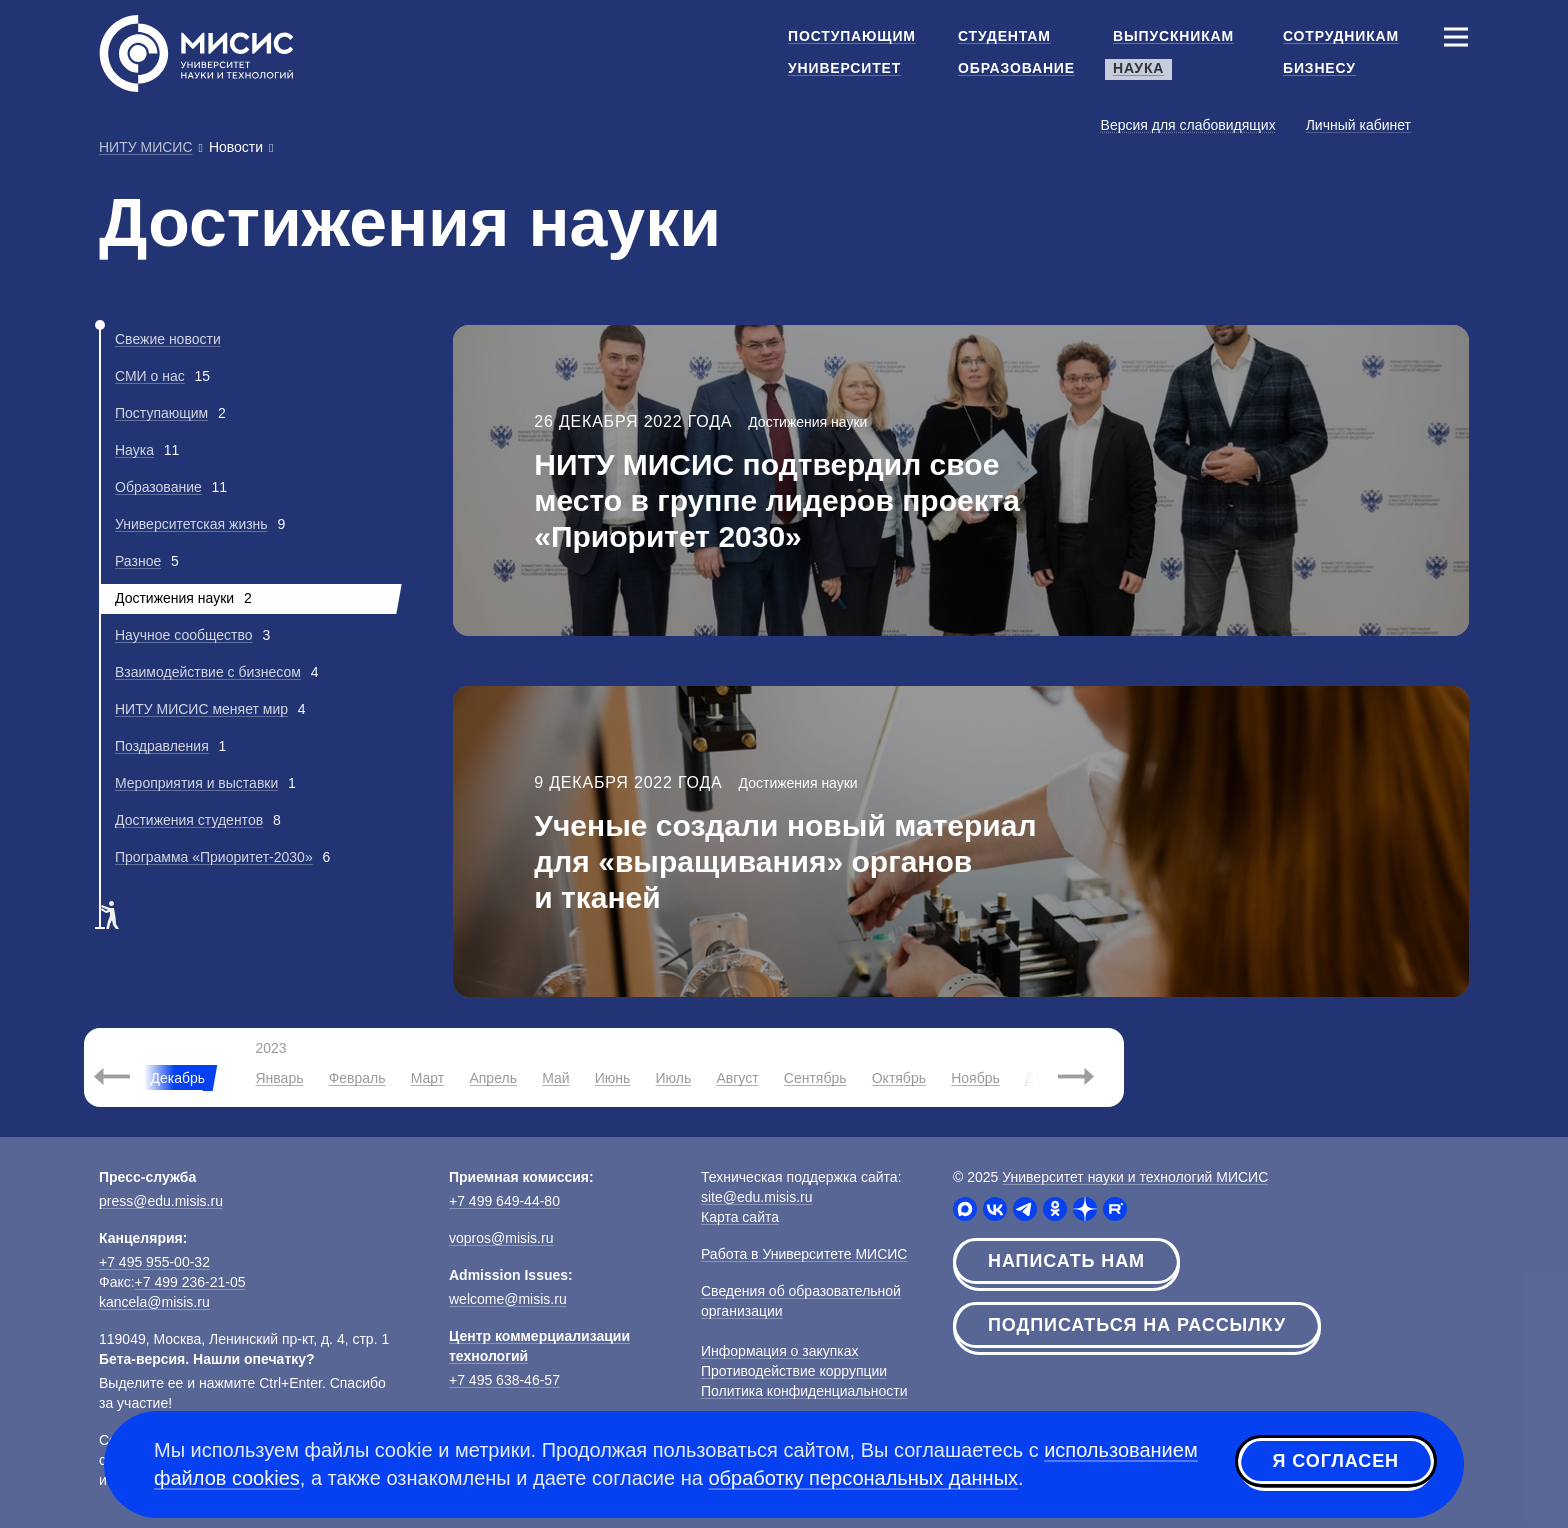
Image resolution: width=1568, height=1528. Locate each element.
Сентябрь (815, 1078)
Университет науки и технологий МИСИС (1135, 1177)
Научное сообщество (184, 635)
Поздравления (162, 746)
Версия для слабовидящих (1188, 125)
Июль (674, 1078)
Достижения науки (807, 422)
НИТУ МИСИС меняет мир (201, 709)
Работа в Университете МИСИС (804, 1254)
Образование (158, 487)
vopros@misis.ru (501, 1238)
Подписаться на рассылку (1137, 1325)
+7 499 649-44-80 (504, 1201)
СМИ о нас (150, 376)
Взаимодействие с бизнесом (208, 672)
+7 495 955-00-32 (154, 1262)
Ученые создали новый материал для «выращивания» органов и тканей (785, 861)
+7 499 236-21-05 (190, 1282)
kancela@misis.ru (154, 1302)
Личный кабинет (1358, 125)
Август (737, 1078)
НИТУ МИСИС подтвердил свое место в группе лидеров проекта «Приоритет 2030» (777, 500)
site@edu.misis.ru (756, 1197)
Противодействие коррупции (794, 1371)
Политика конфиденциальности (804, 1391)
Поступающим (161, 413)
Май (555, 1078)
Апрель (493, 1078)
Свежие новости (168, 339)
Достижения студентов (189, 820)
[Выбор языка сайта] (1455, 124)
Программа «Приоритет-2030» (214, 857)
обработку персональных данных (863, 1478)
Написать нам (1066, 1261)
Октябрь (899, 1078)
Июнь (613, 1078)
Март (428, 1078)
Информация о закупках (780, 1351)
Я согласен (1336, 1461)
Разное (138, 561)
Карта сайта (740, 1217)
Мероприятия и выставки (196, 783)
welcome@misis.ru (508, 1299)
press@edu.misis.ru (161, 1201)
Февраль (357, 1078)
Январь (279, 1078)
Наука (134, 450)
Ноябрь (975, 1078)
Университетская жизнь (191, 524)
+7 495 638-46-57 (504, 1380)
